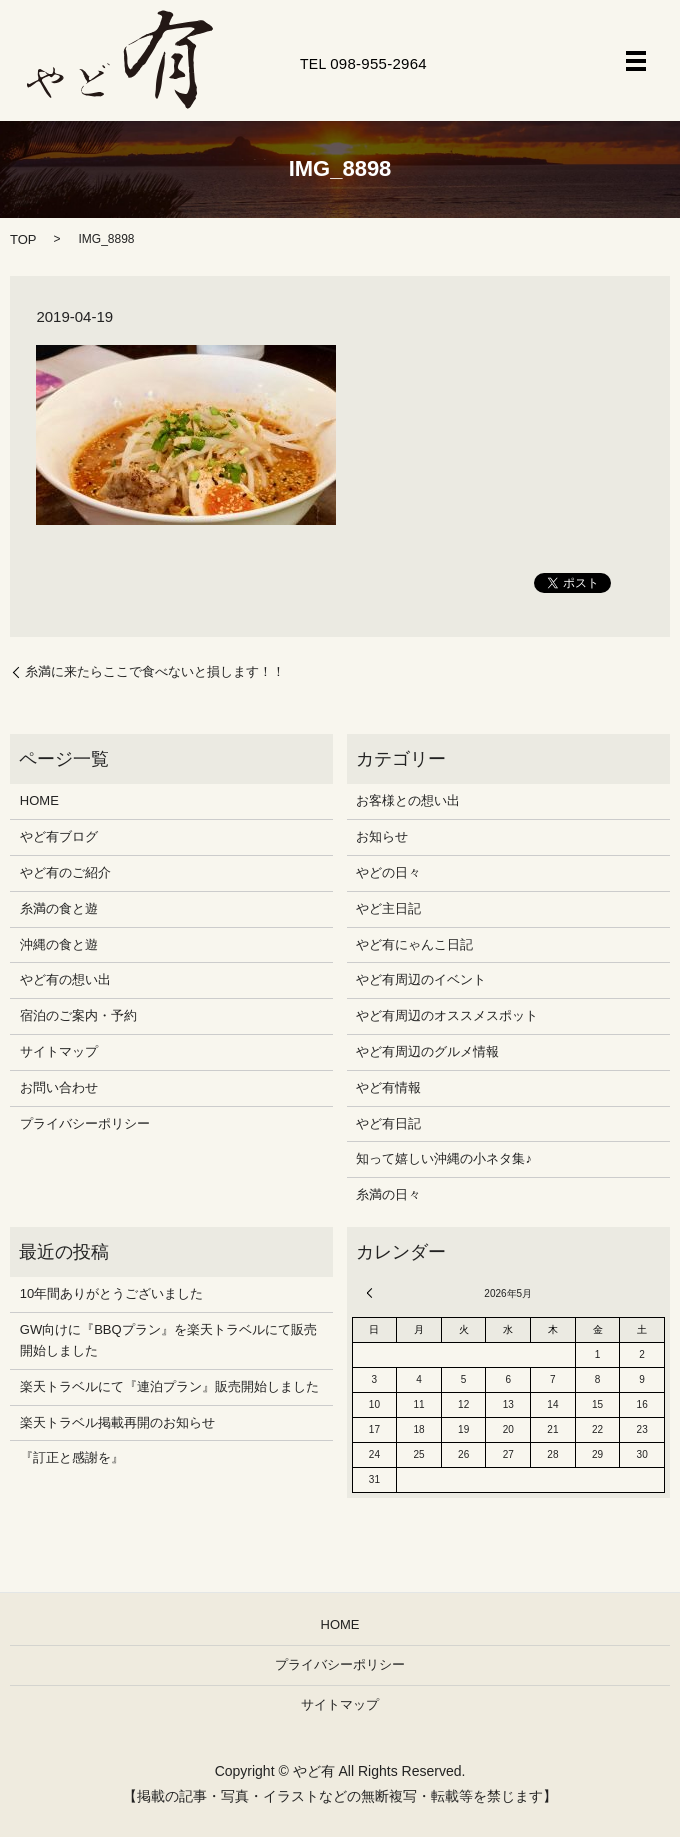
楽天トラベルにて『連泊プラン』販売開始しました (169, 1386)
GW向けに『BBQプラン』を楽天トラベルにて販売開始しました (168, 1340)
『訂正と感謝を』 (72, 1457)
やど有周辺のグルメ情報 (427, 1051)
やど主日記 (388, 908)
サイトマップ (59, 1051)
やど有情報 (388, 1087)
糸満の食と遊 (59, 908)
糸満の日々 (388, 1194)
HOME (39, 800)
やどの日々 (388, 872)
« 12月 (373, 1293)
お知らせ (382, 836)
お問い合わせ (59, 1087)
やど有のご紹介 (65, 872)
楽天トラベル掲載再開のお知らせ (117, 1422)
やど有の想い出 (65, 979)
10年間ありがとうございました (111, 1293)
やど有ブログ (59, 836)
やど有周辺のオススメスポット (447, 1015)
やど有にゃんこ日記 (414, 944)
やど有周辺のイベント (421, 979)
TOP (23, 239)
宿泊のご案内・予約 (78, 1015)
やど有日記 (388, 1123)
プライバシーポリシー (85, 1123)
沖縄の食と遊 (59, 944)
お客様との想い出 (408, 800)
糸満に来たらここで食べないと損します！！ (155, 671)
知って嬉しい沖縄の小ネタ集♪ (444, 1158)
